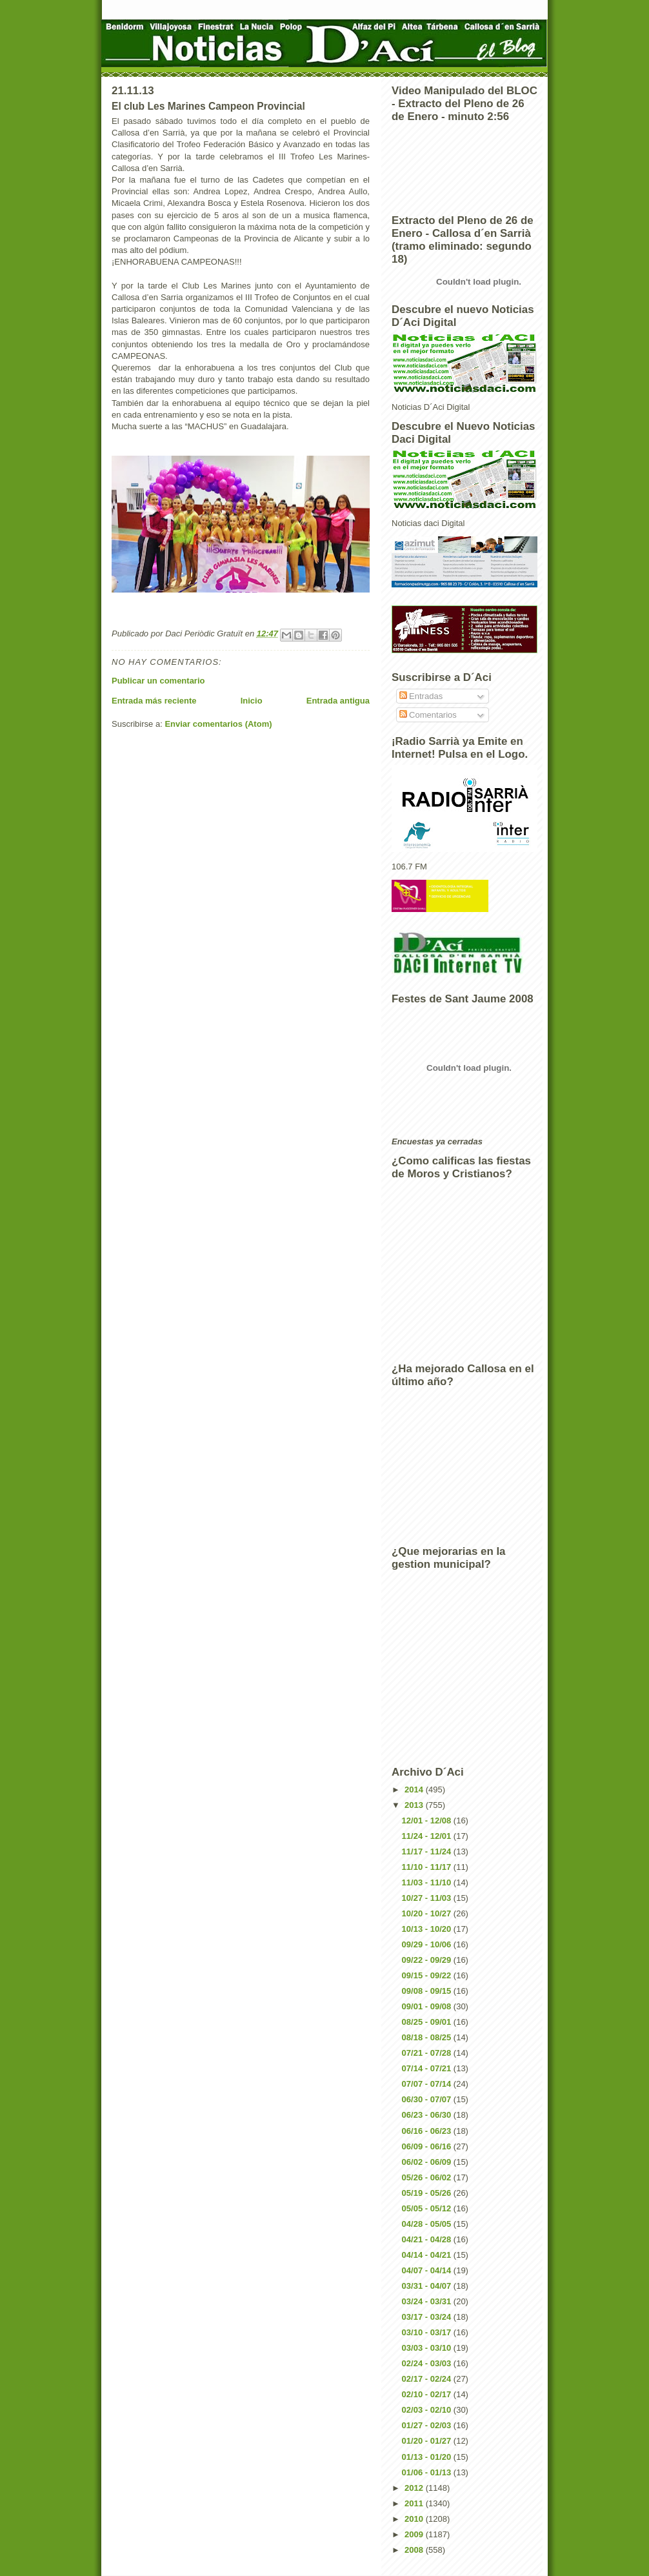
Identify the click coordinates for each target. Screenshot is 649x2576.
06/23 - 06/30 (428, 2115)
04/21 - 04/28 (428, 2239)
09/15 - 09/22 (428, 1975)
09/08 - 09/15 (428, 1991)
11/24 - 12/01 (428, 1836)
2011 (415, 2503)
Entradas (421, 696)
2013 (415, 1805)
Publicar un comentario (158, 680)
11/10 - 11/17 (428, 1867)
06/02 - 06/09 (428, 2162)
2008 (415, 2550)
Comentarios (428, 715)
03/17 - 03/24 (428, 2317)
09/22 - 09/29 (428, 1960)
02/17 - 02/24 (428, 2379)
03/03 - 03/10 (428, 2348)
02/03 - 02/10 (428, 2410)
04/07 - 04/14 (428, 2270)
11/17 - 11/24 (428, 1851)
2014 (415, 1789)
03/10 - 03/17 (428, 2332)
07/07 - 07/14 (428, 2084)
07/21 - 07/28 (428, 2053)
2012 (415, 2488)
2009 (415, 2534)
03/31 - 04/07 (428, 2286)
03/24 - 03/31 (428, 2301)
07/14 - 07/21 (428, 2068)
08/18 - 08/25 (428, 2037)
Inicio (252, 700)
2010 (415, 2519)
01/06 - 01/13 (428, 2472)
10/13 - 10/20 (428, 1929)
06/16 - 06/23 (428, 2131)
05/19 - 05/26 (428, 2193)
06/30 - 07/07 (428, 2099)
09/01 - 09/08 (428, 2006)
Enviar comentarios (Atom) (218, 724)
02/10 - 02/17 (428, 2394)
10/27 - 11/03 (428, 1898)
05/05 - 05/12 (428, 2208)
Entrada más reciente (154, 700)
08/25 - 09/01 (428, 2022)
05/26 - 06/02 (428, 2177)
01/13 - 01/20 (428, 2457)
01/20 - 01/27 (428, 2441)
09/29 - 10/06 (428, 1944)
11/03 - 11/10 (428, 1882)
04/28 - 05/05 (428, 2224)
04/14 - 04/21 (428, 2255)
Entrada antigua (338, 700)
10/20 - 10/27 (428, 1913)
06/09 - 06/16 (428, 2146)
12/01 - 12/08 (428, 1820)
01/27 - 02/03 (428, 2425)
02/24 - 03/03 (428, 2363)
